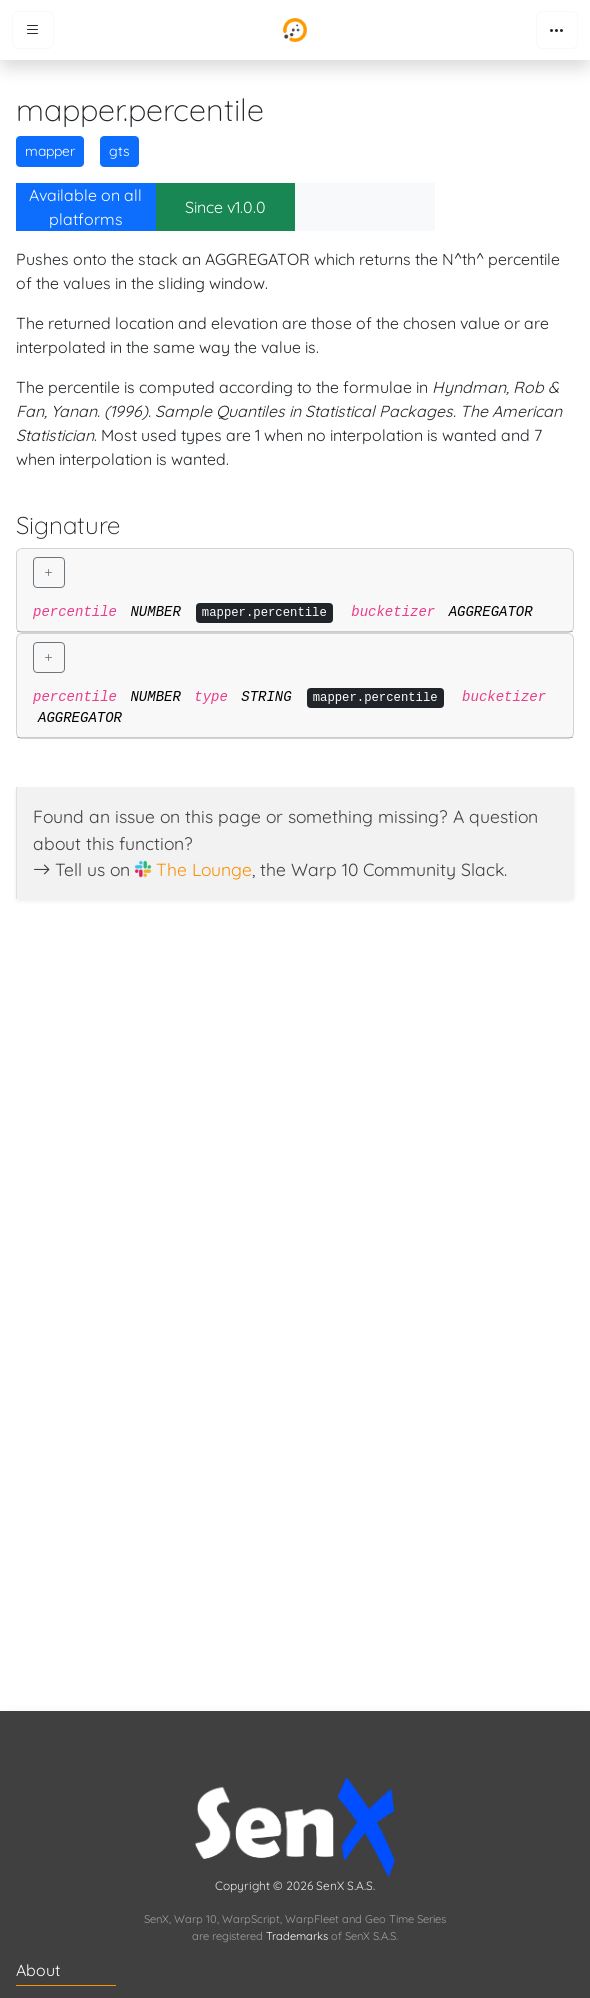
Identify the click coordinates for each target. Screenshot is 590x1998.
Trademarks (297, 1936)
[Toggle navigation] (557, 30)
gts (119, 151)
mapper (50, 151)
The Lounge (204, 869)
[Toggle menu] (33, 30)
